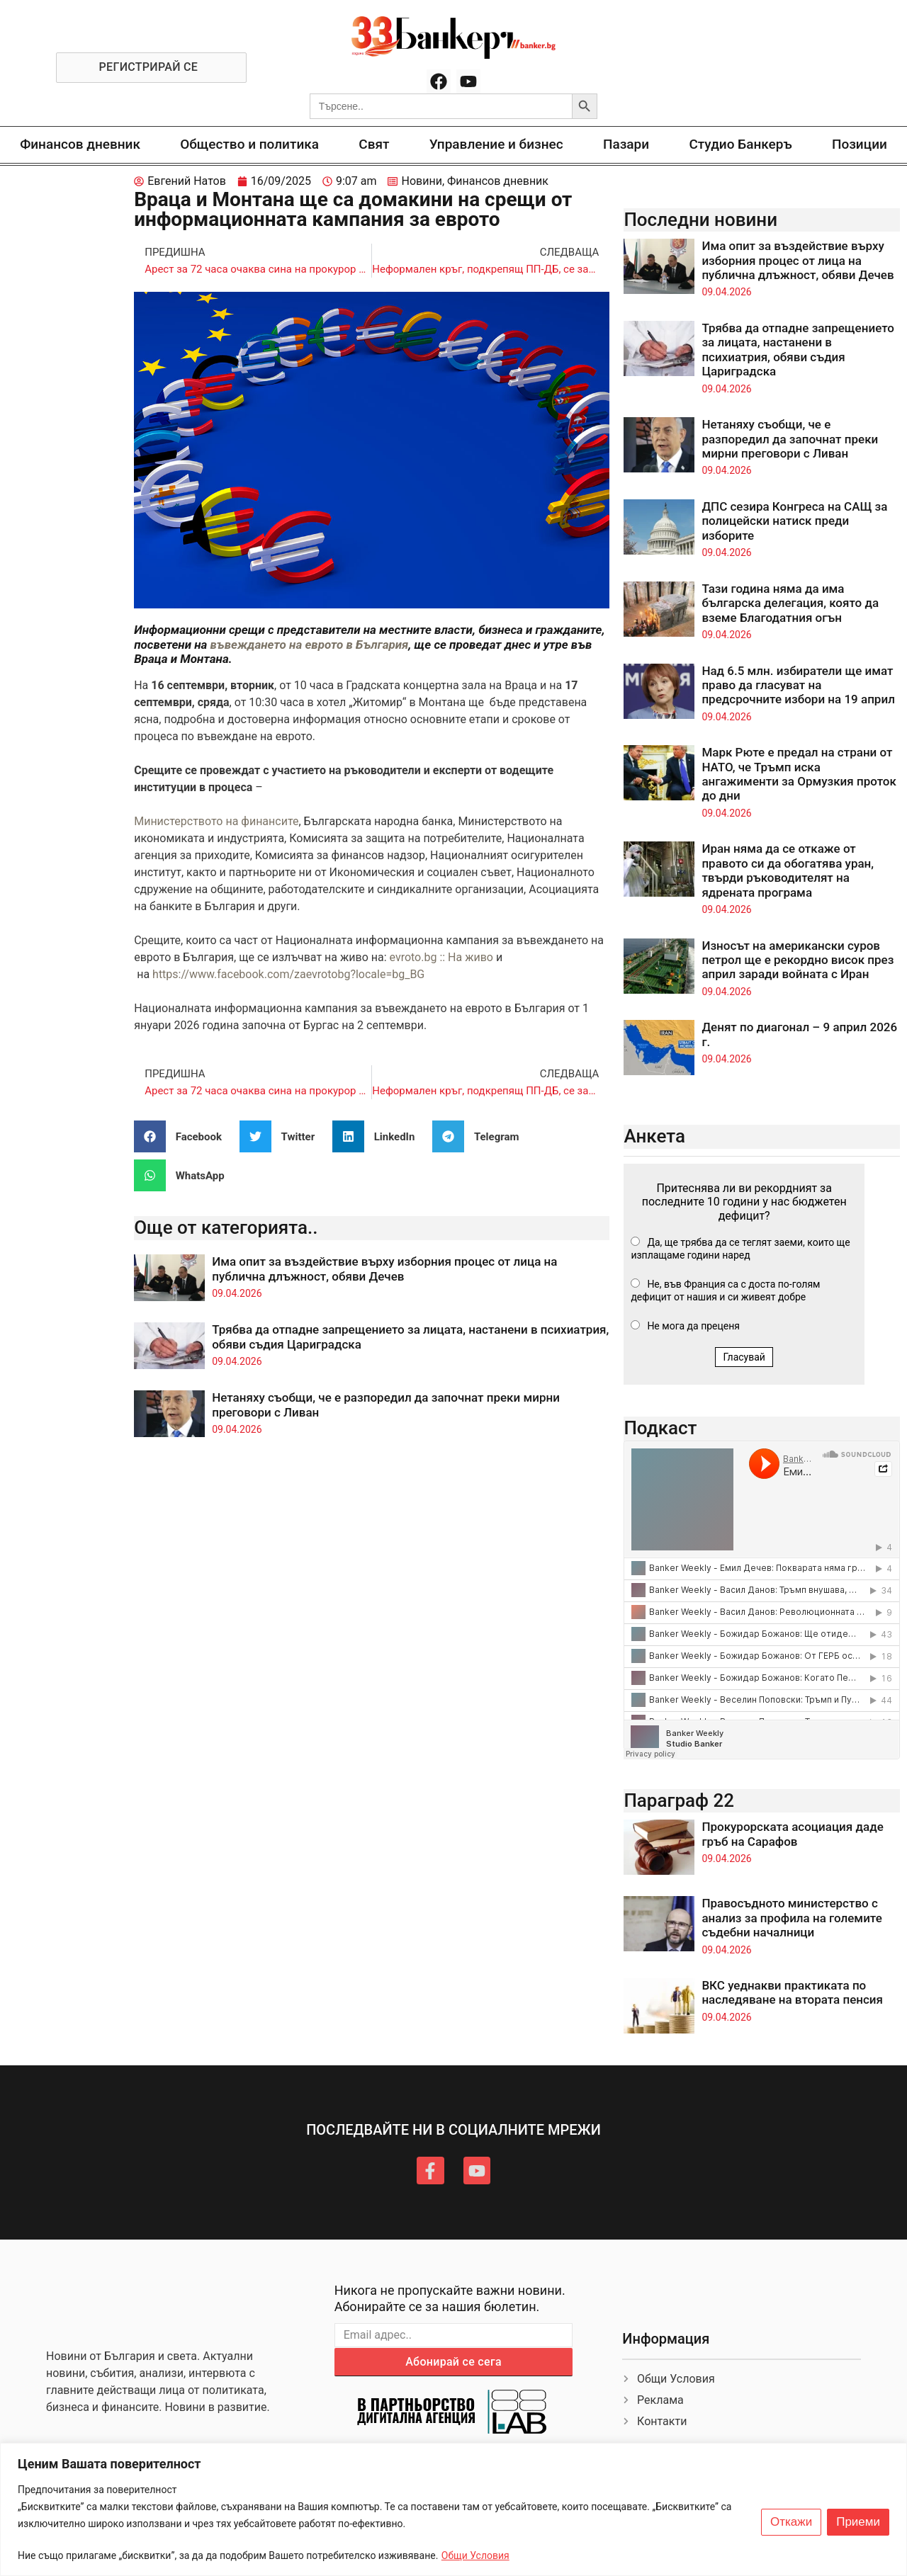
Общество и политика (249, 144)
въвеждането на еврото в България (309, 644)
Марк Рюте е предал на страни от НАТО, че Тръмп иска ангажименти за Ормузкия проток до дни (799, 773)
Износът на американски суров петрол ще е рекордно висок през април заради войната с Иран (798, 960)
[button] (183, 1136)
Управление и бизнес (496, 144)
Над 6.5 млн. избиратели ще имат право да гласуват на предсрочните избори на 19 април (798, 685)
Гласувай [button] (744, 1357)
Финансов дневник (80, 144)
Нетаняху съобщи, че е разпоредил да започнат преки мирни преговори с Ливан (790, 438)
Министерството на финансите (216, 821)
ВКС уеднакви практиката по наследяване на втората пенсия (792, 1992)
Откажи (791, 2522)
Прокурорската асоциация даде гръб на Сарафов (792, 1834)
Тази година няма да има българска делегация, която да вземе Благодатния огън (790, 603)
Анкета (654, 1136)
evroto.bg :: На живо (441, 957)
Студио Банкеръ (740, 144)
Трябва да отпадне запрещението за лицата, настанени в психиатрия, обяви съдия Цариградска (798, 349)
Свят (374, 144)
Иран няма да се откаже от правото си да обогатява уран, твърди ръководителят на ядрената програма (788, 870)
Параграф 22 (679, 1800)
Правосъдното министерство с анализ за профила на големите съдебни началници (791, 1917)
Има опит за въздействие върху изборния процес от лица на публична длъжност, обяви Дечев (384, 1268)
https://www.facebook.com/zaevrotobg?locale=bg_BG (288, 974)
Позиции (859, 144)
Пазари (626, 144)
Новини (421, 181)
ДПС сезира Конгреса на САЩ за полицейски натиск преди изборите (794, 521)
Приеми (858, 2522)
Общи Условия (475, 2555)
